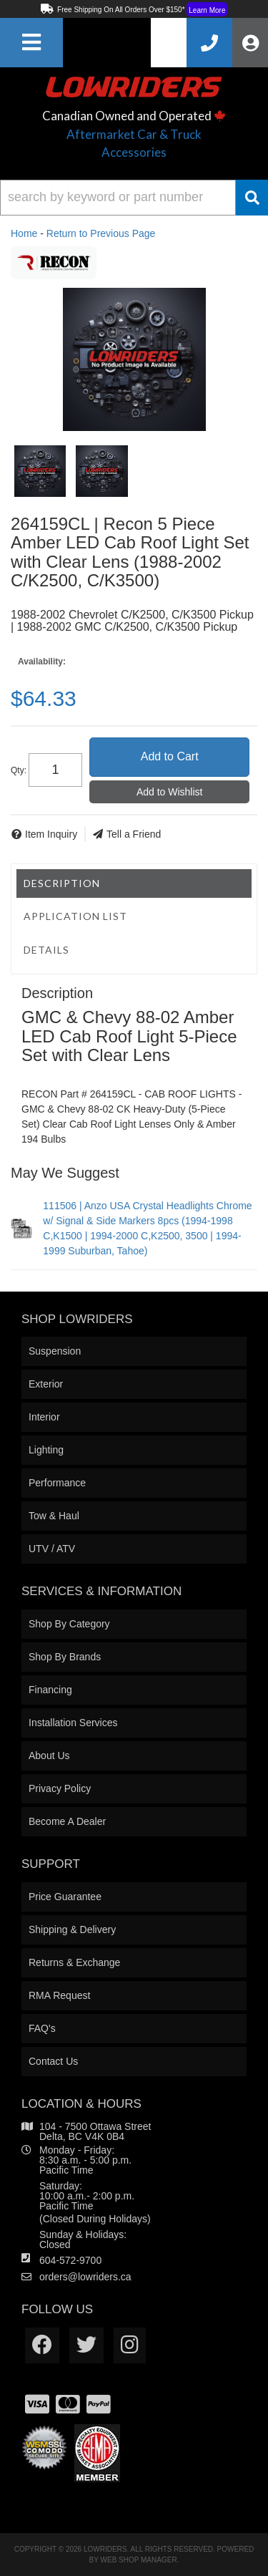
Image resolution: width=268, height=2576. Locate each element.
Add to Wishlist (170, 792)
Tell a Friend (133, 834)
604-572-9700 (70, 2260)
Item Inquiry (51, 834)
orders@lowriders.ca (85, 2277)
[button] (134, 198)
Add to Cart (170, 756)
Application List (75, 916)
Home (24, 233)
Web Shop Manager (139, 2560)
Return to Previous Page (101, 233)
